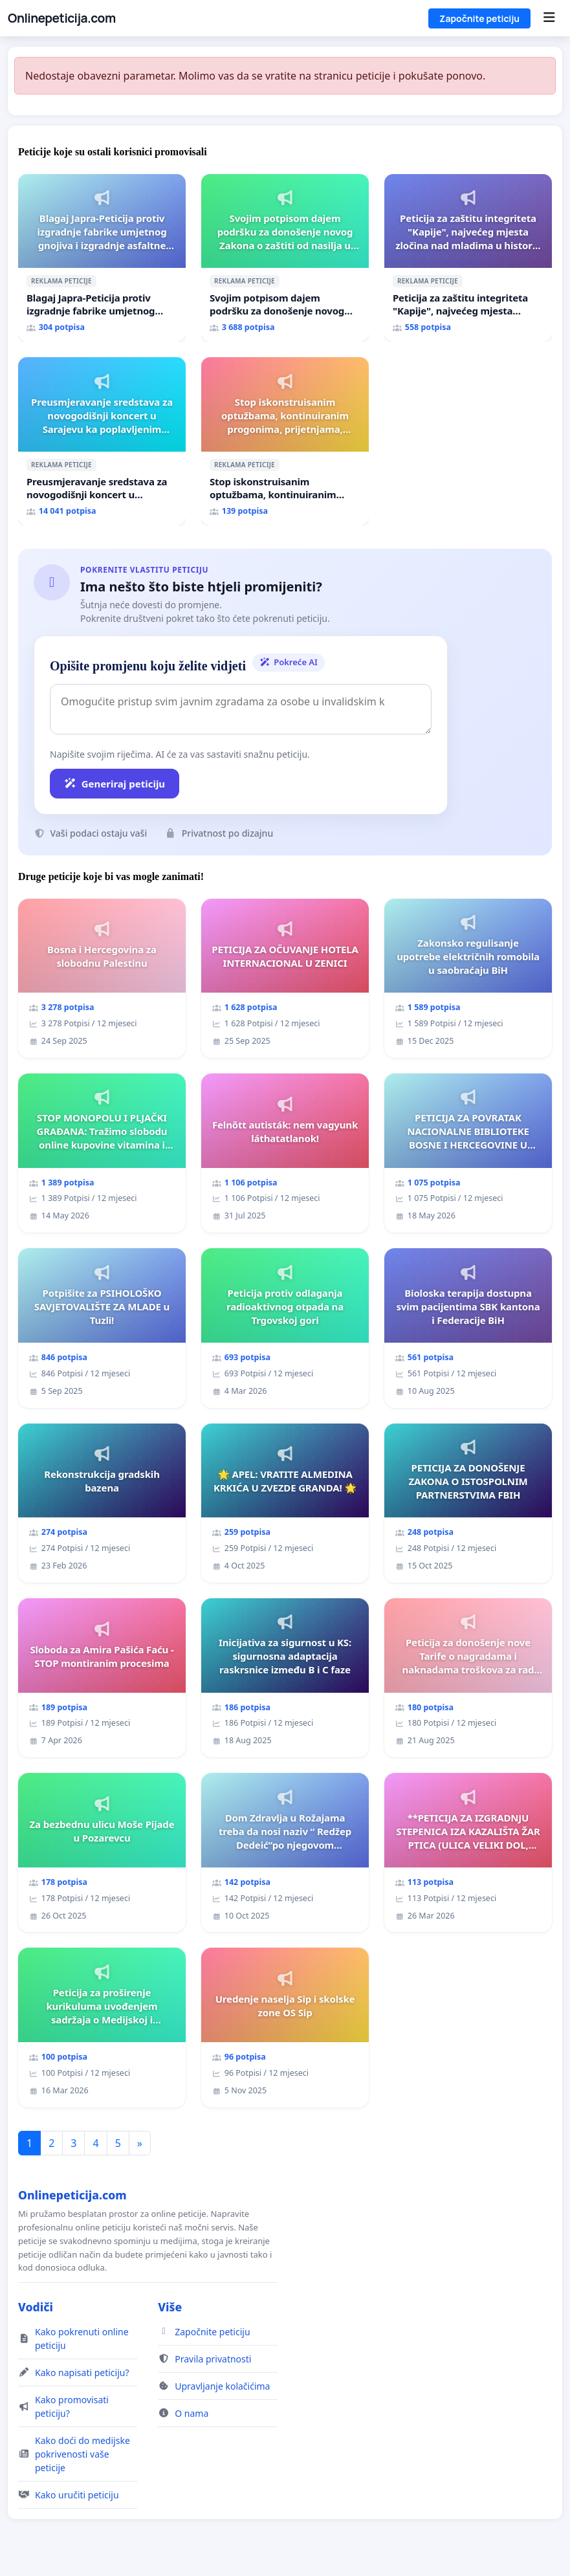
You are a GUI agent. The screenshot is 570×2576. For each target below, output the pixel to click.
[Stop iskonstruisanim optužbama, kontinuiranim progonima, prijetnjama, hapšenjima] (285, 441)
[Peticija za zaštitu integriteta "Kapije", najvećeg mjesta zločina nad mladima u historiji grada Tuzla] (468, 258)
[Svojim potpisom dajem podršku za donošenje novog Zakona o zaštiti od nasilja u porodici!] (285, 258)
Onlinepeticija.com (62, 18)
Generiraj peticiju (114, 783)
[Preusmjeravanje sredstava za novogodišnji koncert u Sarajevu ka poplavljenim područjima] (102, 441)
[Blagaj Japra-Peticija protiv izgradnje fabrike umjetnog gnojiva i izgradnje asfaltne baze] (102, 258)
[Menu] (549, 18)
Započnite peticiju (479, 18)
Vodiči (35, 2307)
